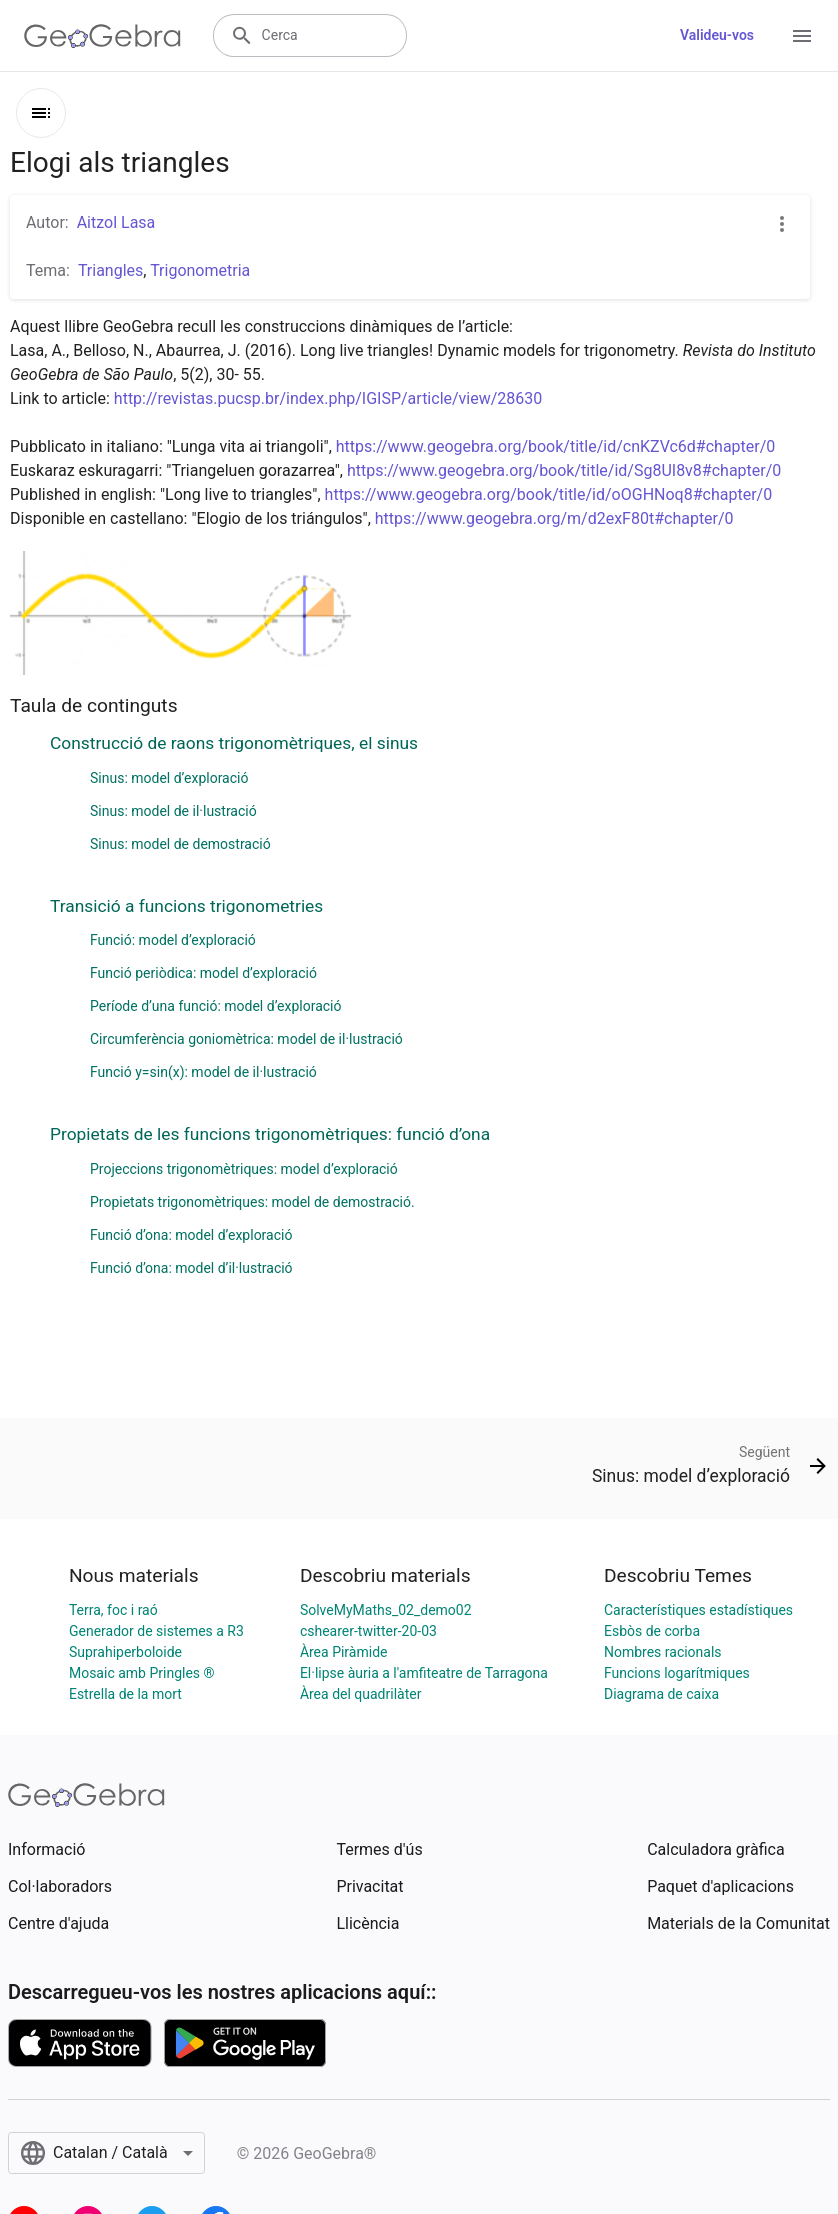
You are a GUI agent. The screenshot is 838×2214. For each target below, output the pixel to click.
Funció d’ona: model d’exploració (191, 1235)
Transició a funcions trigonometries (186, 906)
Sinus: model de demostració (180, 844)
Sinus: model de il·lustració (173, 811)
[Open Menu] (802, 36)
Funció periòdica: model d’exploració (203, 973)
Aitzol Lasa (116, 222)
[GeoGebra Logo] (102, 36)
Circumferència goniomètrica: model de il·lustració (246, 1039)
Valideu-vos (717, 35)
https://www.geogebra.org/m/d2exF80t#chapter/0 (554, 518)
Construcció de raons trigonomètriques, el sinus (234, 743)
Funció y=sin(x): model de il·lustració (203, 1072)
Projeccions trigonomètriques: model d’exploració (244, 1169)
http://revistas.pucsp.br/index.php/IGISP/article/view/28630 (328, 398)
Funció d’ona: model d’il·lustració (191, 1268)
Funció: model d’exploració (173, 940)
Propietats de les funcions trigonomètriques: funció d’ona (270, 1134)
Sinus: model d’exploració (169, 778)
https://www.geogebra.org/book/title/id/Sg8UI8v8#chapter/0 (564, 470)
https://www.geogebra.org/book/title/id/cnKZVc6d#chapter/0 (556, 446)
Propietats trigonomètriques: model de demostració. (252, 1202)
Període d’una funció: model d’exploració (215, 1006)
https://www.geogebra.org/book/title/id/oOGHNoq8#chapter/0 (549, 494)
